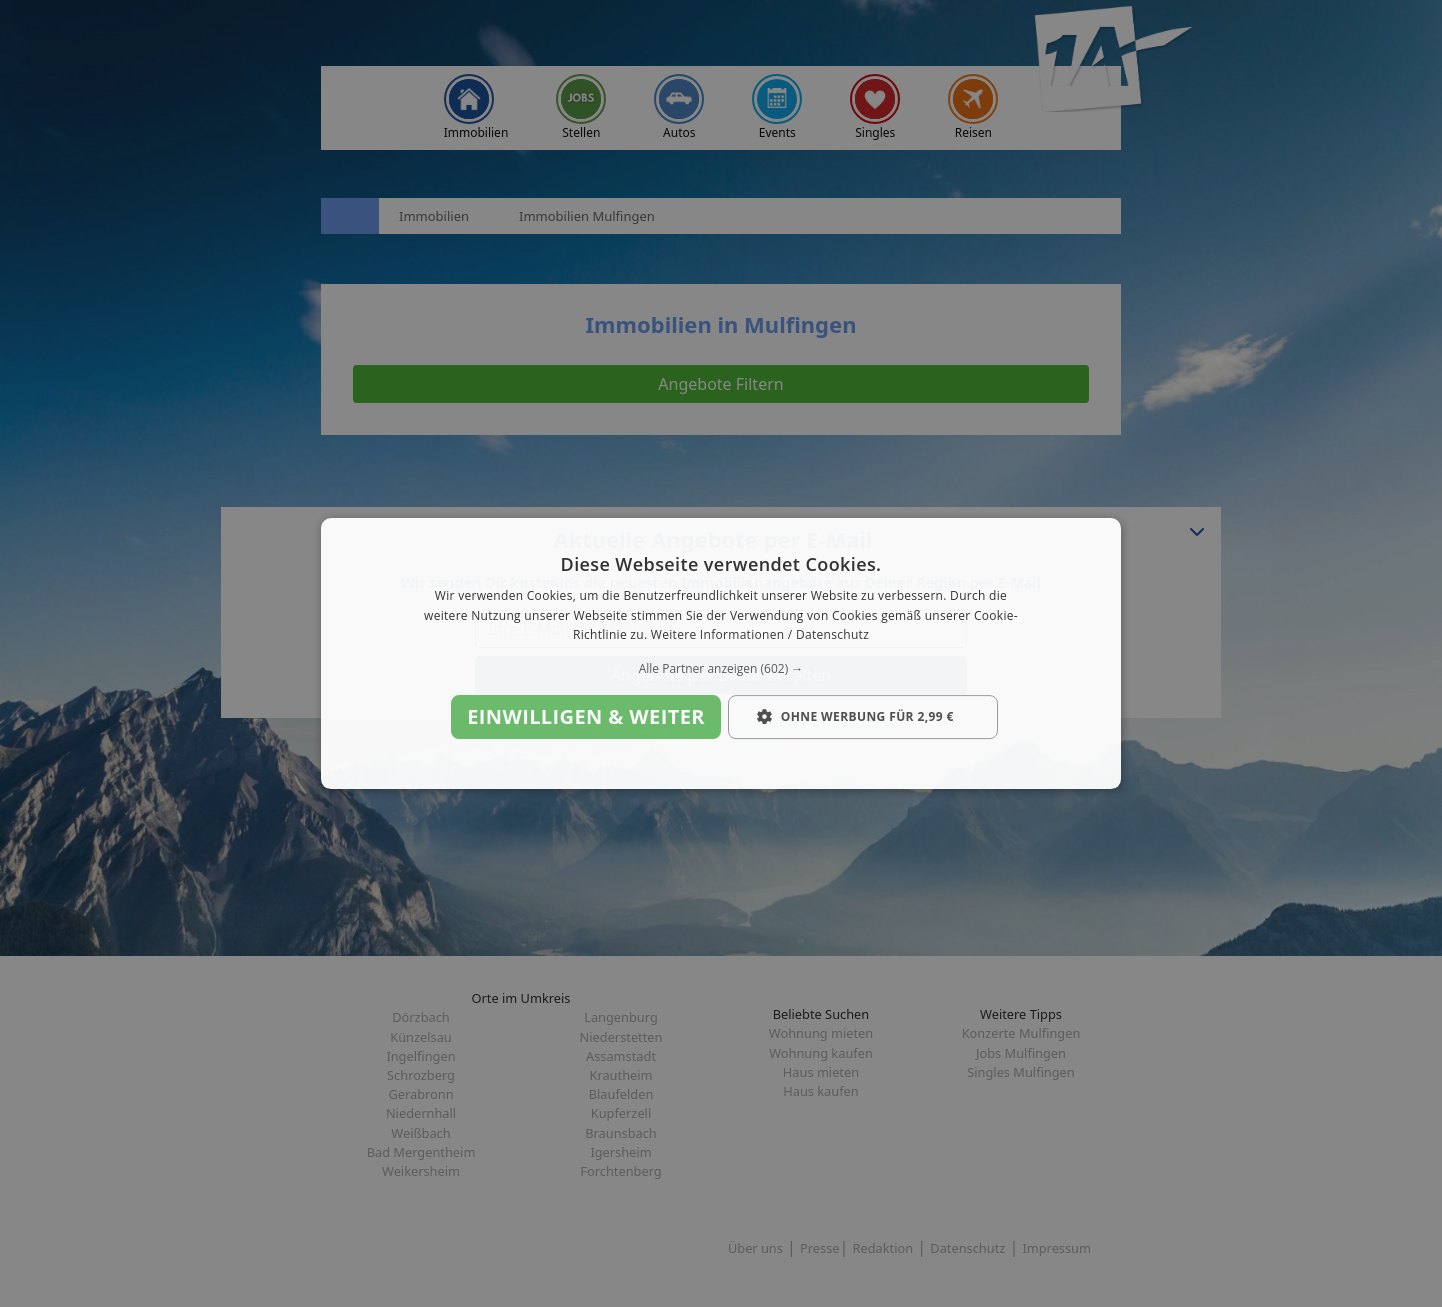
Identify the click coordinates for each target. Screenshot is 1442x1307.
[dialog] (721, 654)
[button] (721, 669)
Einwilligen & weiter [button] (586, 716)
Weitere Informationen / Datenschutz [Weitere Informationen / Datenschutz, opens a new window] (760, 635)
